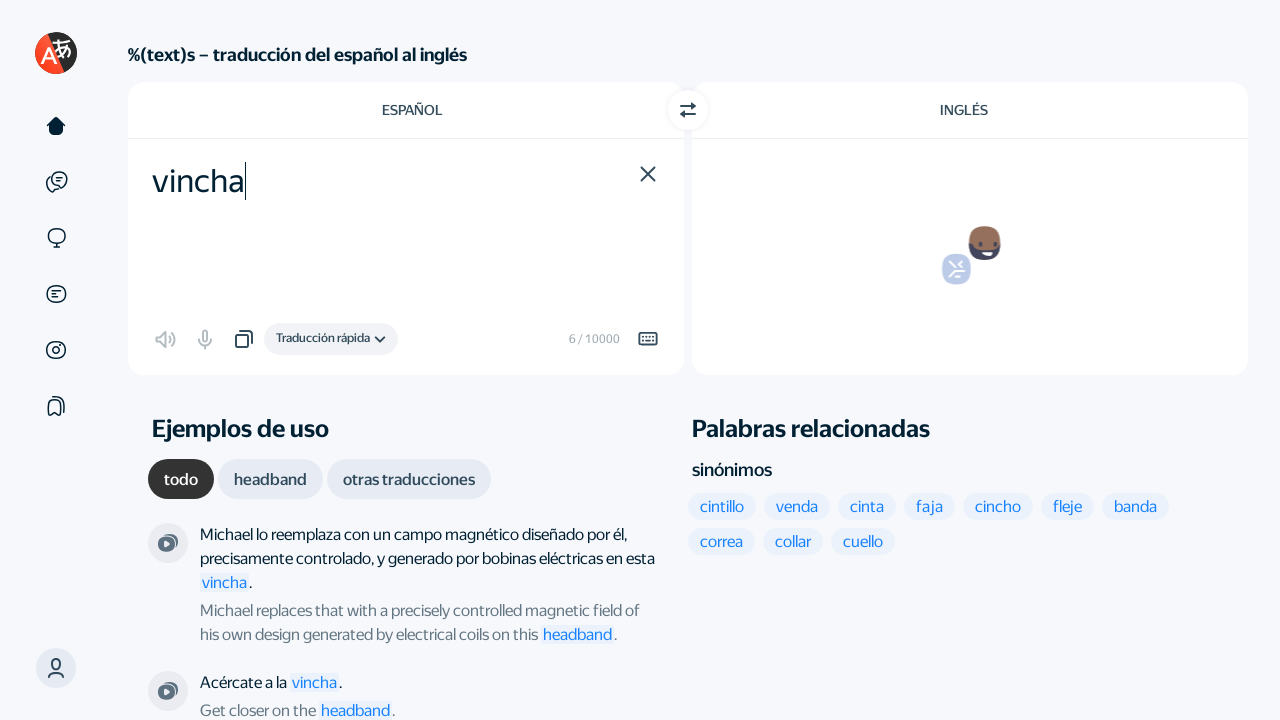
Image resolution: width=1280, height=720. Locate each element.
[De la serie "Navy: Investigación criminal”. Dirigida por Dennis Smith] (168, 691)
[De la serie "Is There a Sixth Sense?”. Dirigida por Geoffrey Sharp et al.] (168, 543)
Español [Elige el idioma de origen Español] (412, 110)
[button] (56, 668)
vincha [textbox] (198, 181)
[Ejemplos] (56, 182)
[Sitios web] (56, 238)
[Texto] (56, 126)
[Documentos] (56, 294)
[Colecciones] (56, 406)
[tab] (181, 479)
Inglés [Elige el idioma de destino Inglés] (964, 110)
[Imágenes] (56, 350)
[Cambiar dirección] (688, 110)
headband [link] (577, 634)
